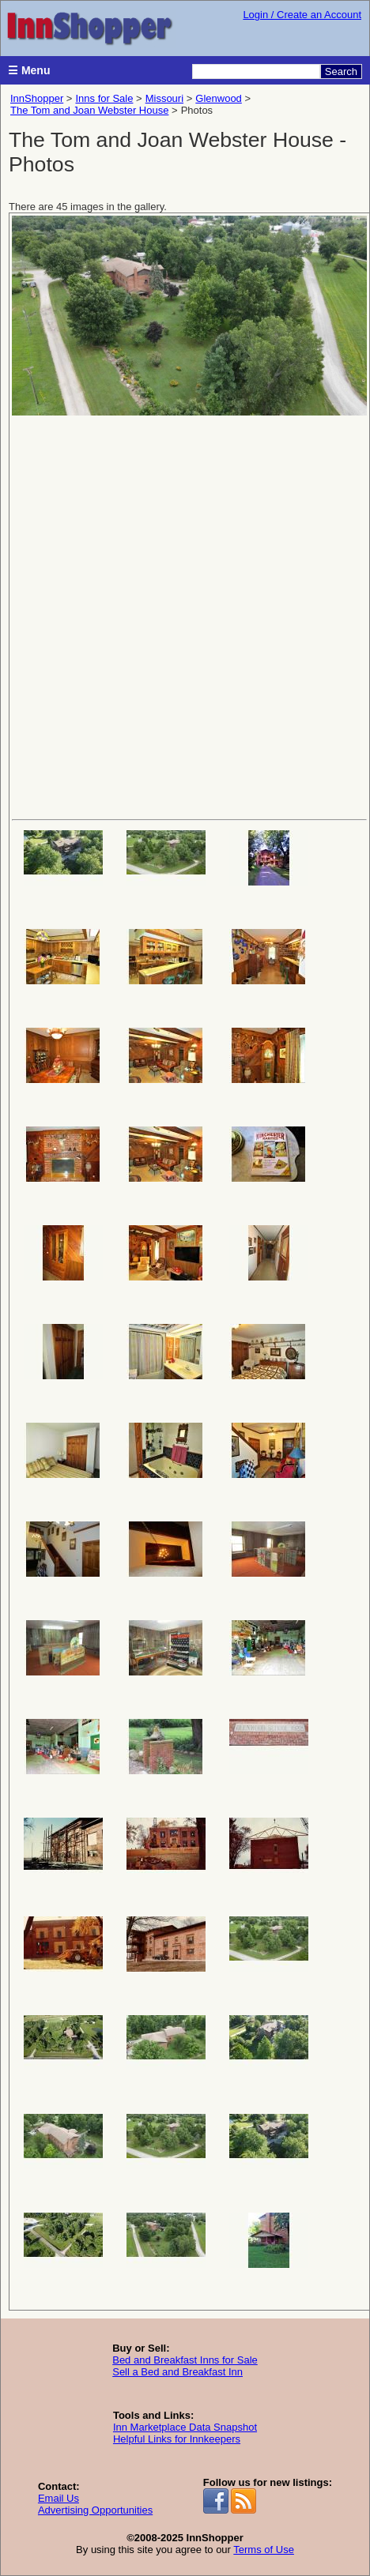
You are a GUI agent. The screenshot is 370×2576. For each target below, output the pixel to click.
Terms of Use (263, 2549)
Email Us (58, 2498)
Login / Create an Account (302, 15)
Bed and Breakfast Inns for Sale (185, 2360)
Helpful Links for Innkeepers (176, 2439)
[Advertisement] (183, 616)
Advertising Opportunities (95, 2510)
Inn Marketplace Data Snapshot (185, 2427)
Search (341, 71)
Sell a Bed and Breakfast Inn (177, 2372)
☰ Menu (29, 70)
